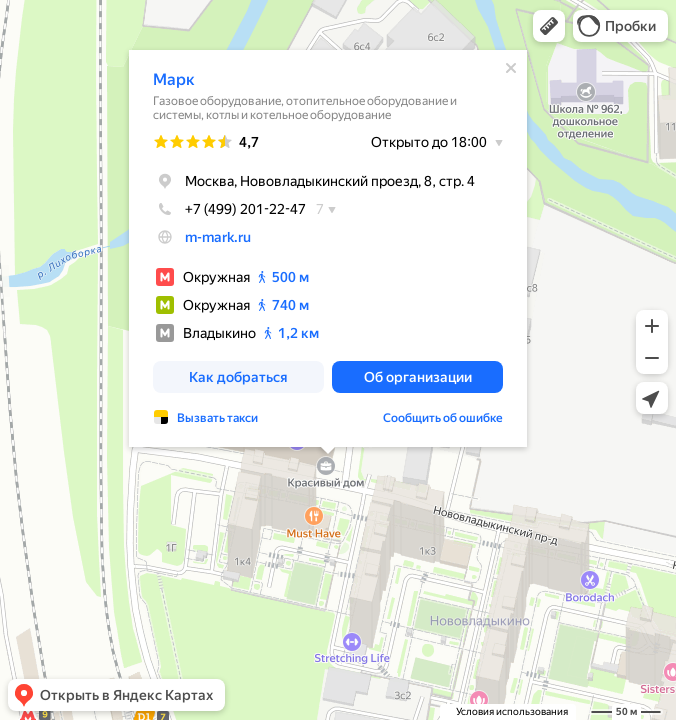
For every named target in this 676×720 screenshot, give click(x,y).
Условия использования (512, 711)
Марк (174, 79)
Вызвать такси (217, 418)
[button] (549, 26)
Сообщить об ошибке (443, 418)
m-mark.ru (218, 237)
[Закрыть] (511, 68)
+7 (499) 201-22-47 (229, 209)
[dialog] (328, 248)
